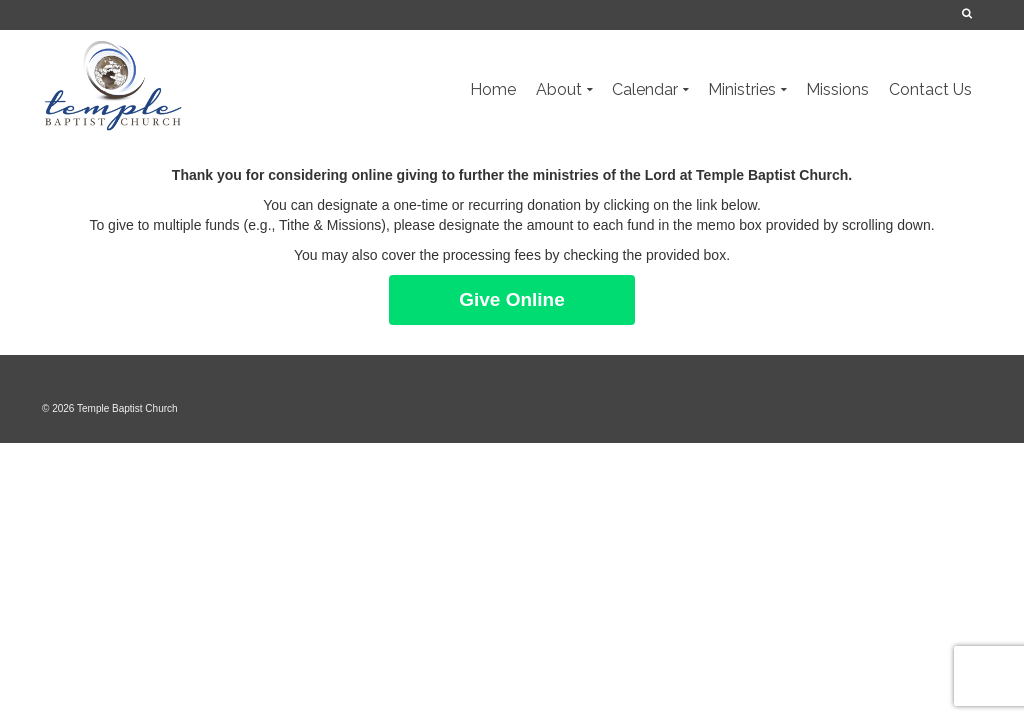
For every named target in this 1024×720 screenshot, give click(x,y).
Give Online (512, 299)
